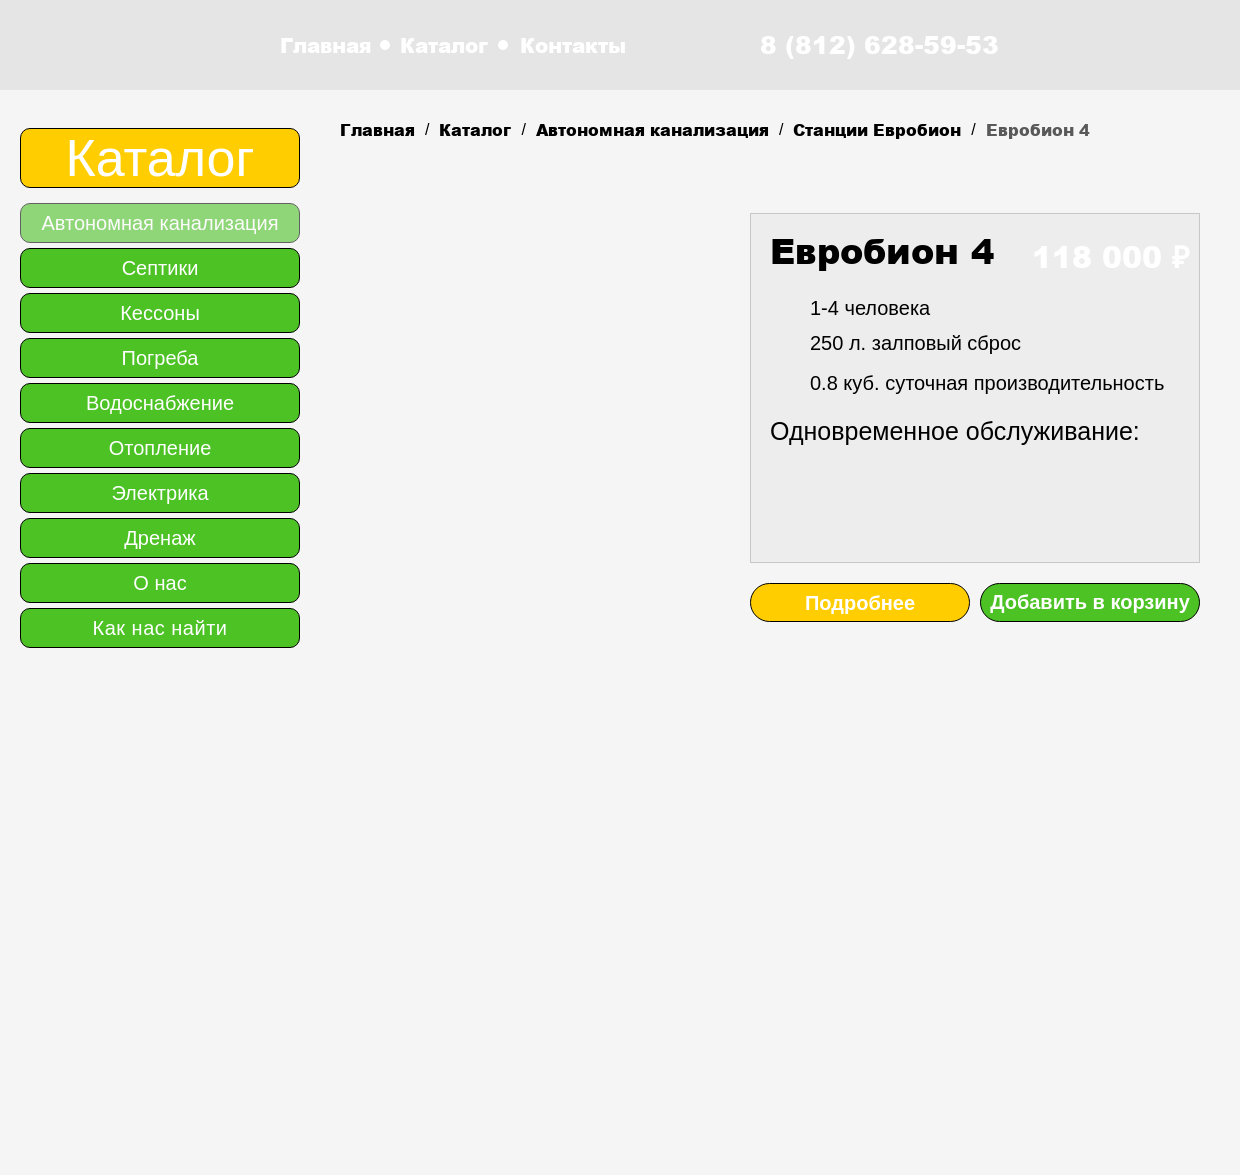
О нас (159, 583)
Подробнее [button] (860, 603)
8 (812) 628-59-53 (879, 44)
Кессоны (160, 313)
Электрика (159, 493)
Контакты (573, 45)
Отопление (160, 448)
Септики (160, 268)
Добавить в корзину (1090, 602)
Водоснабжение (160, 403)
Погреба (160, 358)
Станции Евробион (877, 129)
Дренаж (159, 538)
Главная (325, 45)
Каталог (444, 45)
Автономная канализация (652, 129)
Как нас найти (160, 628)
